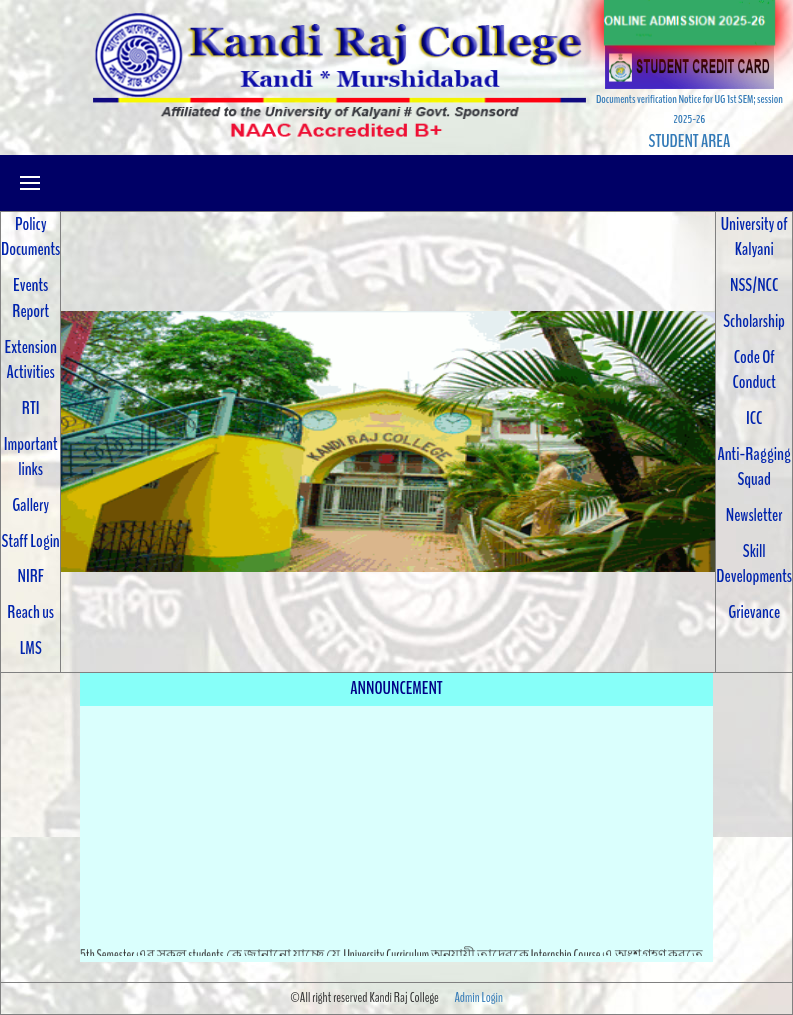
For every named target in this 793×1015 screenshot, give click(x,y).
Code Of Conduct (754, 370)
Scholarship (754, 321)
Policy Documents (30, 237)
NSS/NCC (754, 285)
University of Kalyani (754, 237)
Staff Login (31, 541)
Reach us (30, 612)
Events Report (30, 298)
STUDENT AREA (690, 141)
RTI (31, 408)
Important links (31, 457)
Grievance (754, 612)
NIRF (30, 576)
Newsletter (754, 515)
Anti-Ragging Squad (753, 467)
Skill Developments (754, 564)
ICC (754, 418)
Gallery (30, 505)
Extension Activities (31, 360)
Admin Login (478, 997)
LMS (31, 648)
